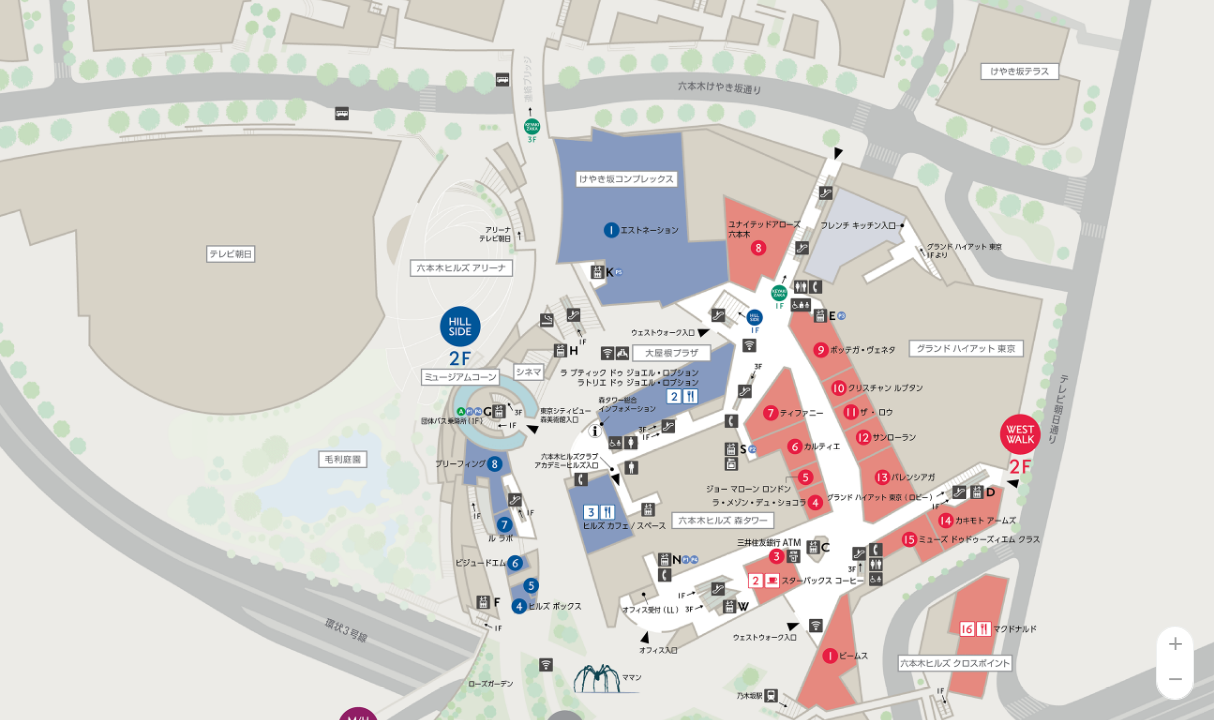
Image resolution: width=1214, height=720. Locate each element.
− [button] (1176, 681)
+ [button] (1176, 645)
